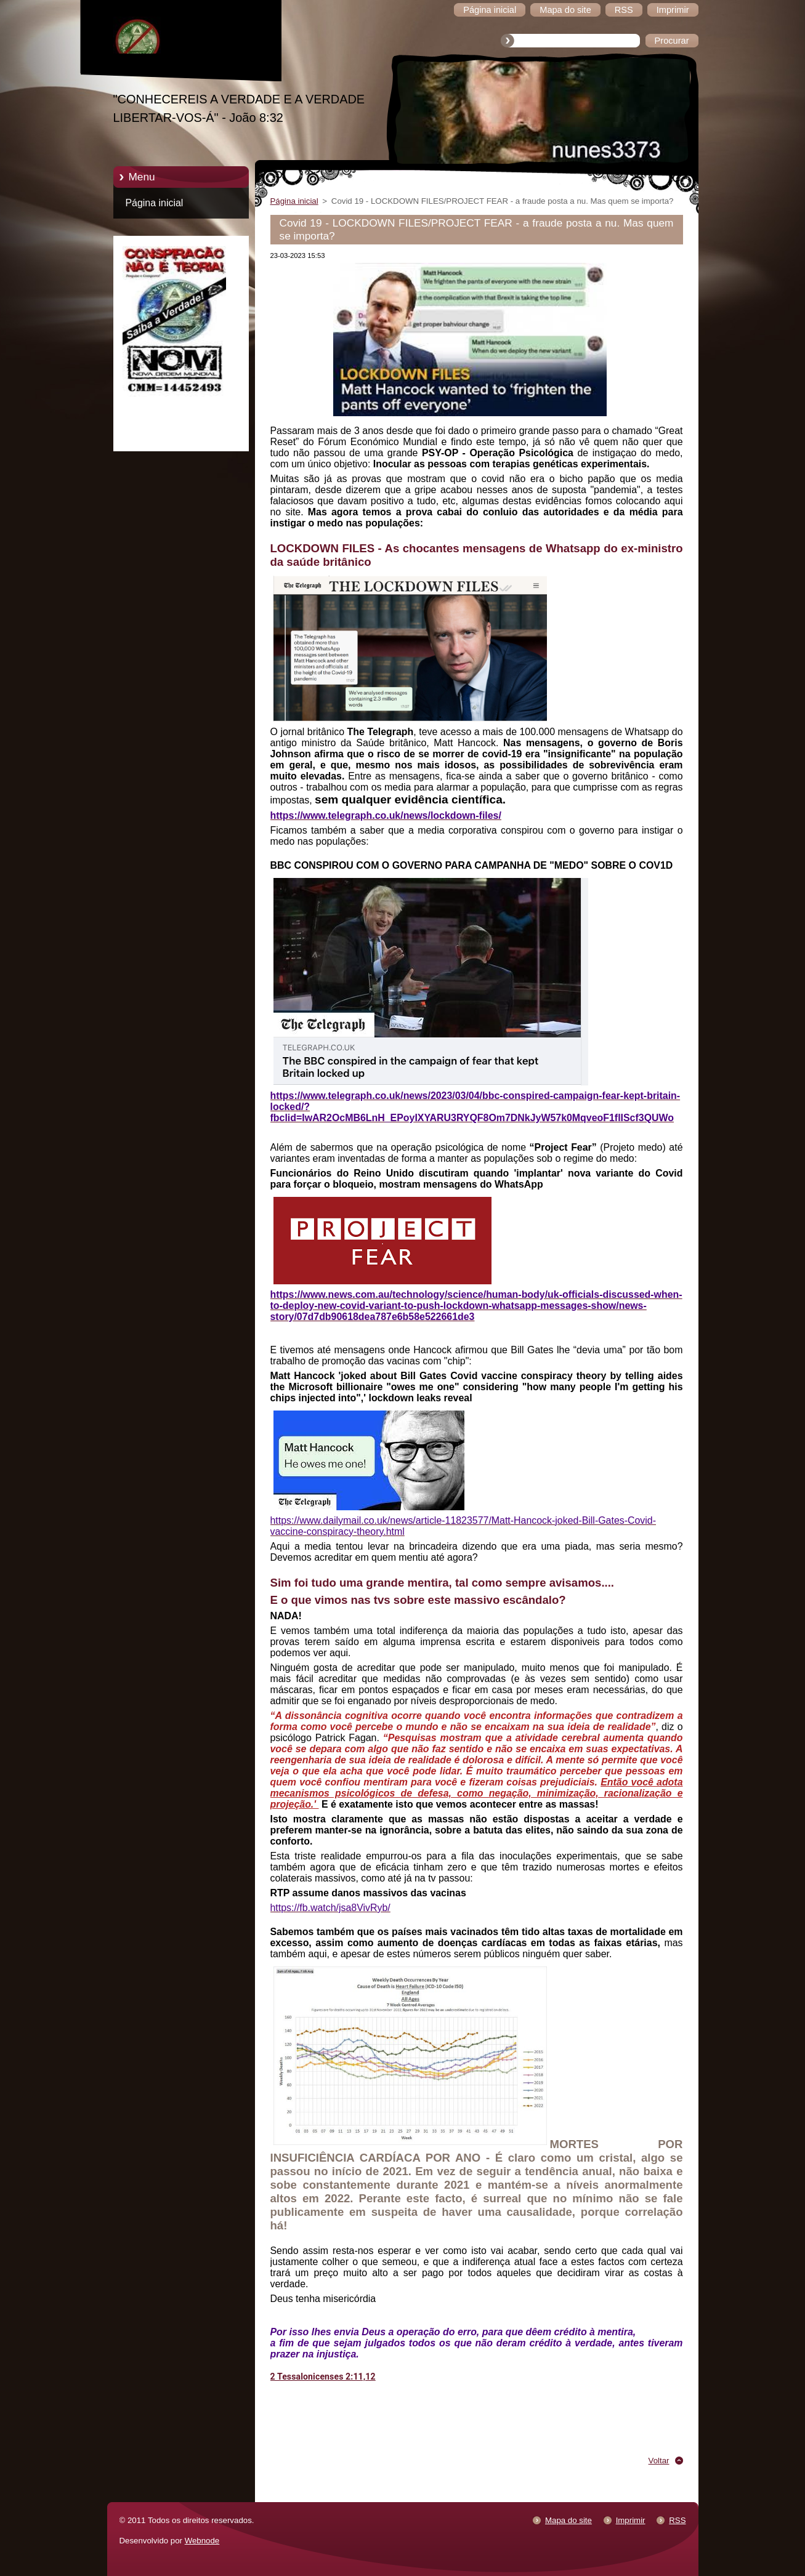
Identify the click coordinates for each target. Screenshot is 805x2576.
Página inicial (155, 203)
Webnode (202, 2540)
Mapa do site (568, 2520)
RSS (677, 2520)
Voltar (659, 2460)
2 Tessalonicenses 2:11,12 (323, 2376)
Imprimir (630, 2520)
